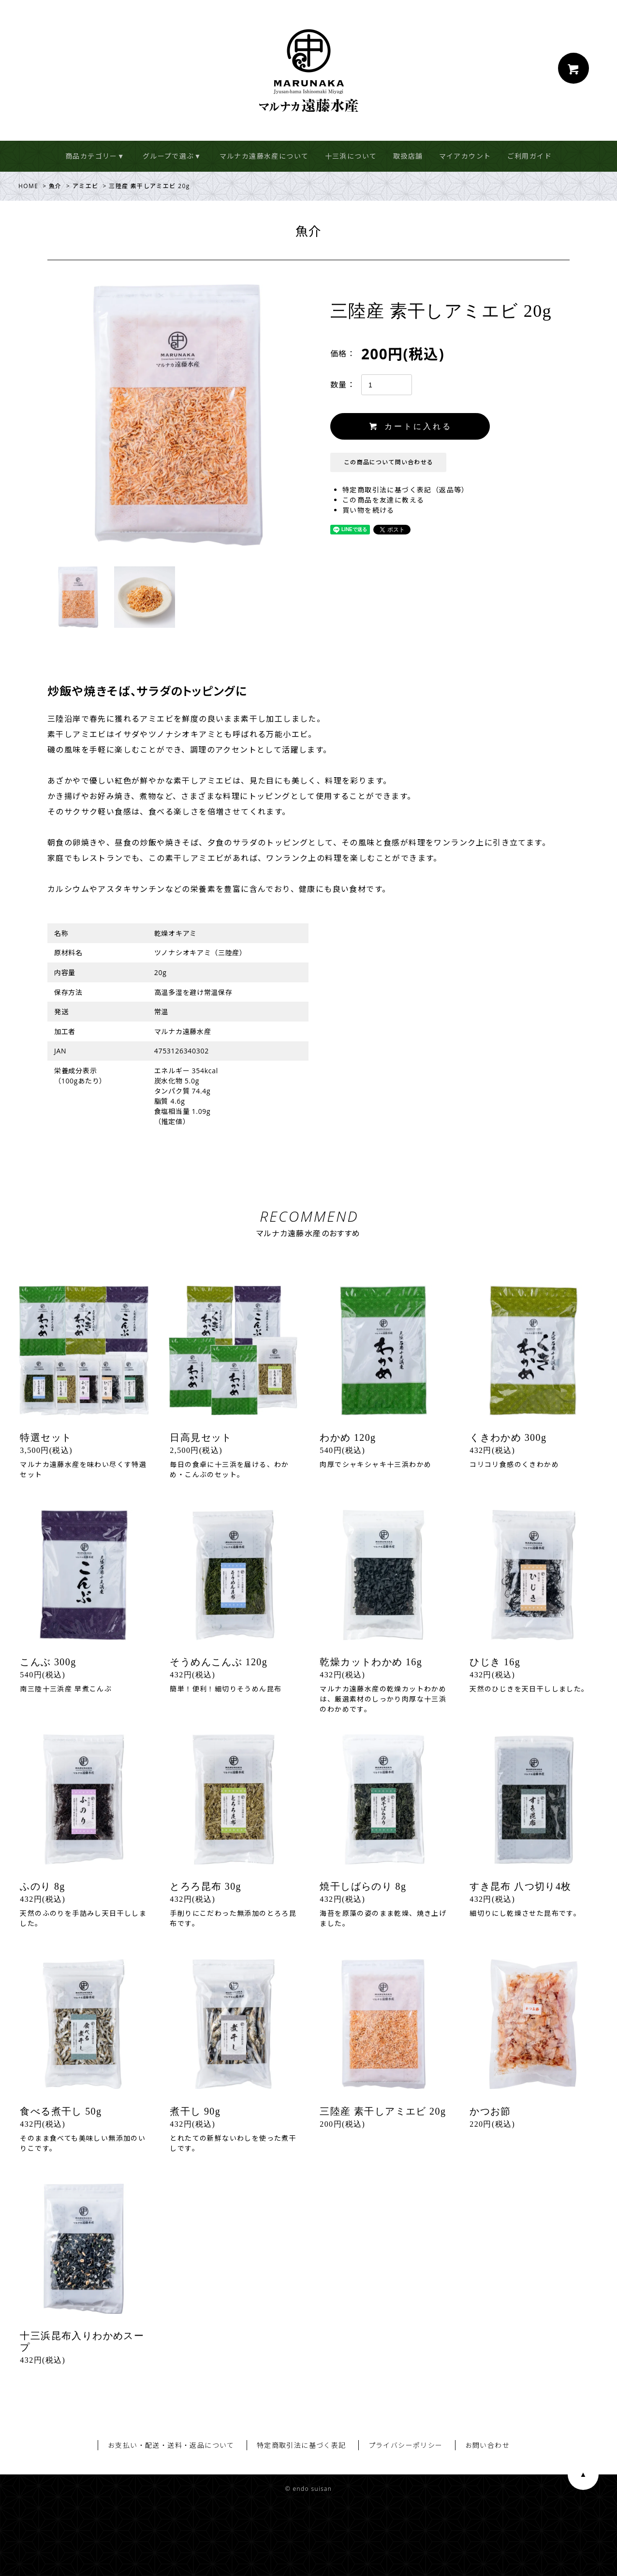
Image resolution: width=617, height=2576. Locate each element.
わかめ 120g (348, 1437)
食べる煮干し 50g (61, 2111)
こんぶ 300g (48, 1662)
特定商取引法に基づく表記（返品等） (405, 489)
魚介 (55, 186)
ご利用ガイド (529, 156)
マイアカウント (465, 156)
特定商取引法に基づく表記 (301, 2445)
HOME (28, 186)
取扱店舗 (408, 156)
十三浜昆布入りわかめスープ (82, 2341)
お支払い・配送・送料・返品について (171, 2445)
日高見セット (201, 1437)
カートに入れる (410, 425)
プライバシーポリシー (405, 2445)
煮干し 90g (195, 2111)
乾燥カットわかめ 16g (371, 1662)
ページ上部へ (583, 2474)
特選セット (46, 1437)
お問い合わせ (487, 2445)
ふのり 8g (42, 1886)
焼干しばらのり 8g (363, 1886)
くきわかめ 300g (508, 1437)
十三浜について (351, 156)
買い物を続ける (368, 510)
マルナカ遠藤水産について (264, 156)
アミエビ (86, 186)
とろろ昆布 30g (205, 1886)
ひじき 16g (495, 1662)
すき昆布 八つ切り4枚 (520, 1886)
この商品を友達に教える (383, 499)
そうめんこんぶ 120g (218, 1662)
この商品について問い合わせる (388, 462)
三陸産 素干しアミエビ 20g (383, 2111)
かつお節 (490, 2111)
